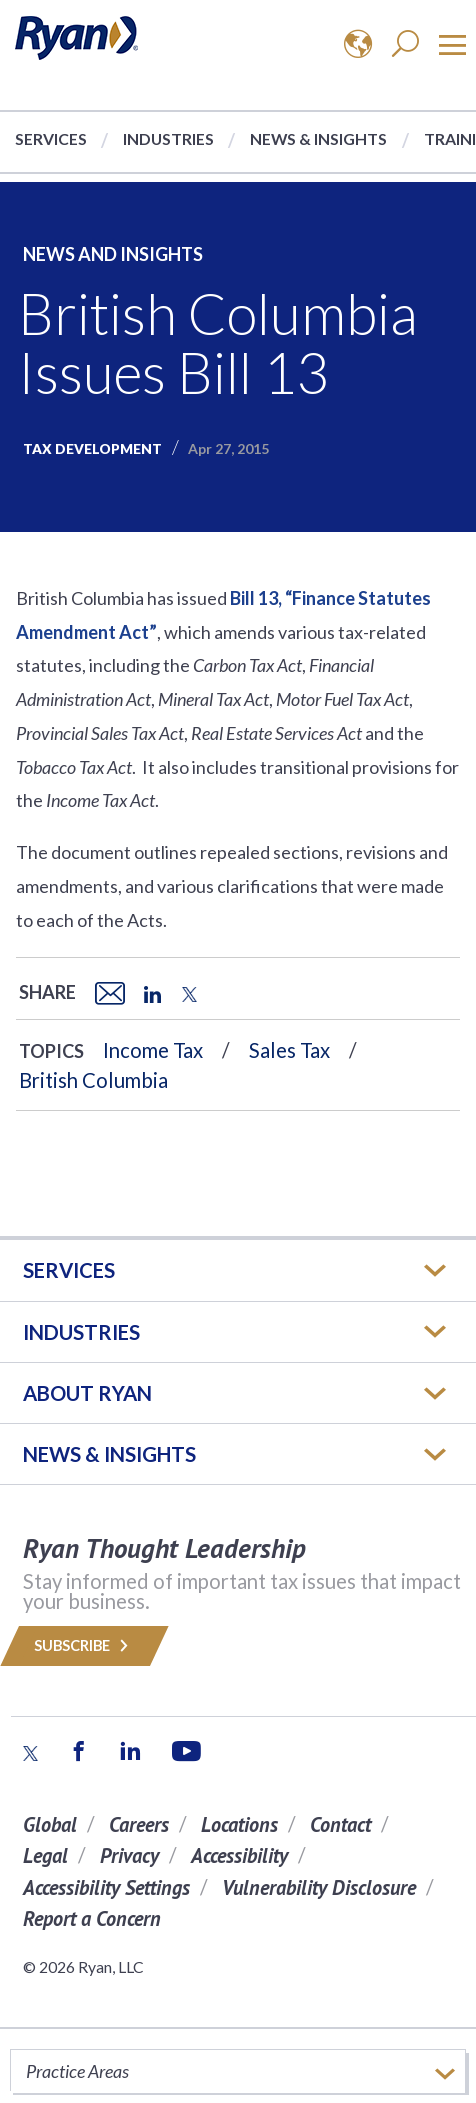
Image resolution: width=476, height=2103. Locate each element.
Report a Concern (92, 1918)
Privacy (129, 1855)
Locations (239, 1824)
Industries (168, 138)
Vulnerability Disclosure (319, 1887)
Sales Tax (289, 1050)
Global (50, 1824)
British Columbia (93, 1080)
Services (51, 138)
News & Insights (318, 138)
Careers (139, 1824)
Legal (45, 1855)
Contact (340, 1824)
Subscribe (84, 1645)
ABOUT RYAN (87, 1393)
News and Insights (113, 254)
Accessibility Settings (106, 1887)
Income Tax (153, 1050)
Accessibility (239, 1855)
